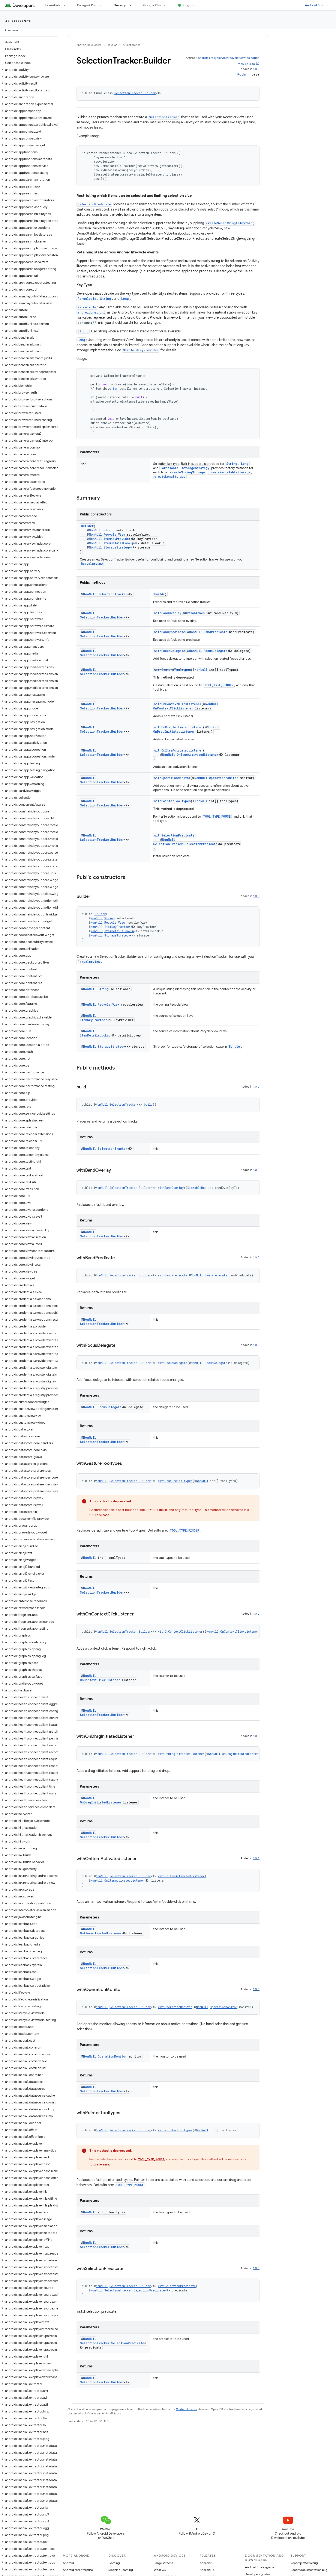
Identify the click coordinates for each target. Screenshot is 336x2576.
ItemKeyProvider (117, 539)
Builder (87, 526)
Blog (186, 5)
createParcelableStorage (229, 472)
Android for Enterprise (78, 2570)
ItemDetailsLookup (119, 543)
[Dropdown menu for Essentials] (66, 5)
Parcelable (87, 299)
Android (68, 2563)
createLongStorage (170, 476)
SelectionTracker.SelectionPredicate (185, 844)
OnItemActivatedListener (197, 755)
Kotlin (241, 74)
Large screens (163, 2563)
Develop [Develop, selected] (120, 5)
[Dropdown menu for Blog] (195, 5)
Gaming (114, 2563)
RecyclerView (114, 534)
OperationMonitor (223, 778)
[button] (28, 69)
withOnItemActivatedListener (178, 750)
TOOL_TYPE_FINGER (218, 685)
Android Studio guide (259, 2567)
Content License (186, 2409)
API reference (18, 21)
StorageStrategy (195, 468)
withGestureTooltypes (172, 670)
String (105, 299)
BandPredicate (215, 632)
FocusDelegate (215, 651)
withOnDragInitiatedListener (178, 727)
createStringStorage (187, 472)
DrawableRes (195, 613)
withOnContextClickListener (177, 704)
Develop (112, 45)
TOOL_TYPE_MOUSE (217, 816)
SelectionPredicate (94, 204)
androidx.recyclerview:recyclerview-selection (229, 58)
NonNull (95, 530)
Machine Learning (120, 2570)
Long (125, 299)
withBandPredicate (169, 632)
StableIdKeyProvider (140, 350)
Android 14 (207, 2570)
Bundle (234, 1046)
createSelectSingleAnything (230, 223)
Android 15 (207, 2563)
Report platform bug (304, 2563)
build (158, 594)
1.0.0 (256, 69)
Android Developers (88, 45)
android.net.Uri (91, 312)
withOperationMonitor (172, 778)
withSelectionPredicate (174, 835)
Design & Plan (87, 5)
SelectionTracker (164, 117)
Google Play (152, 5)
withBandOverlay (167, 613)
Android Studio (316, 5)
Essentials (52, 5)
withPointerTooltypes (172, 801)
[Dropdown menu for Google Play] (166, 5)
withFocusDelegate (169, 651)
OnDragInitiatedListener (174, 731)
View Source (246, 64)
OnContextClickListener (173, 708)
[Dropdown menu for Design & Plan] (103, 5)
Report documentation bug (309, 2570)
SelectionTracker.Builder (135, 93)
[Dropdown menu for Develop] (132, 5)
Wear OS (160, 2570)
